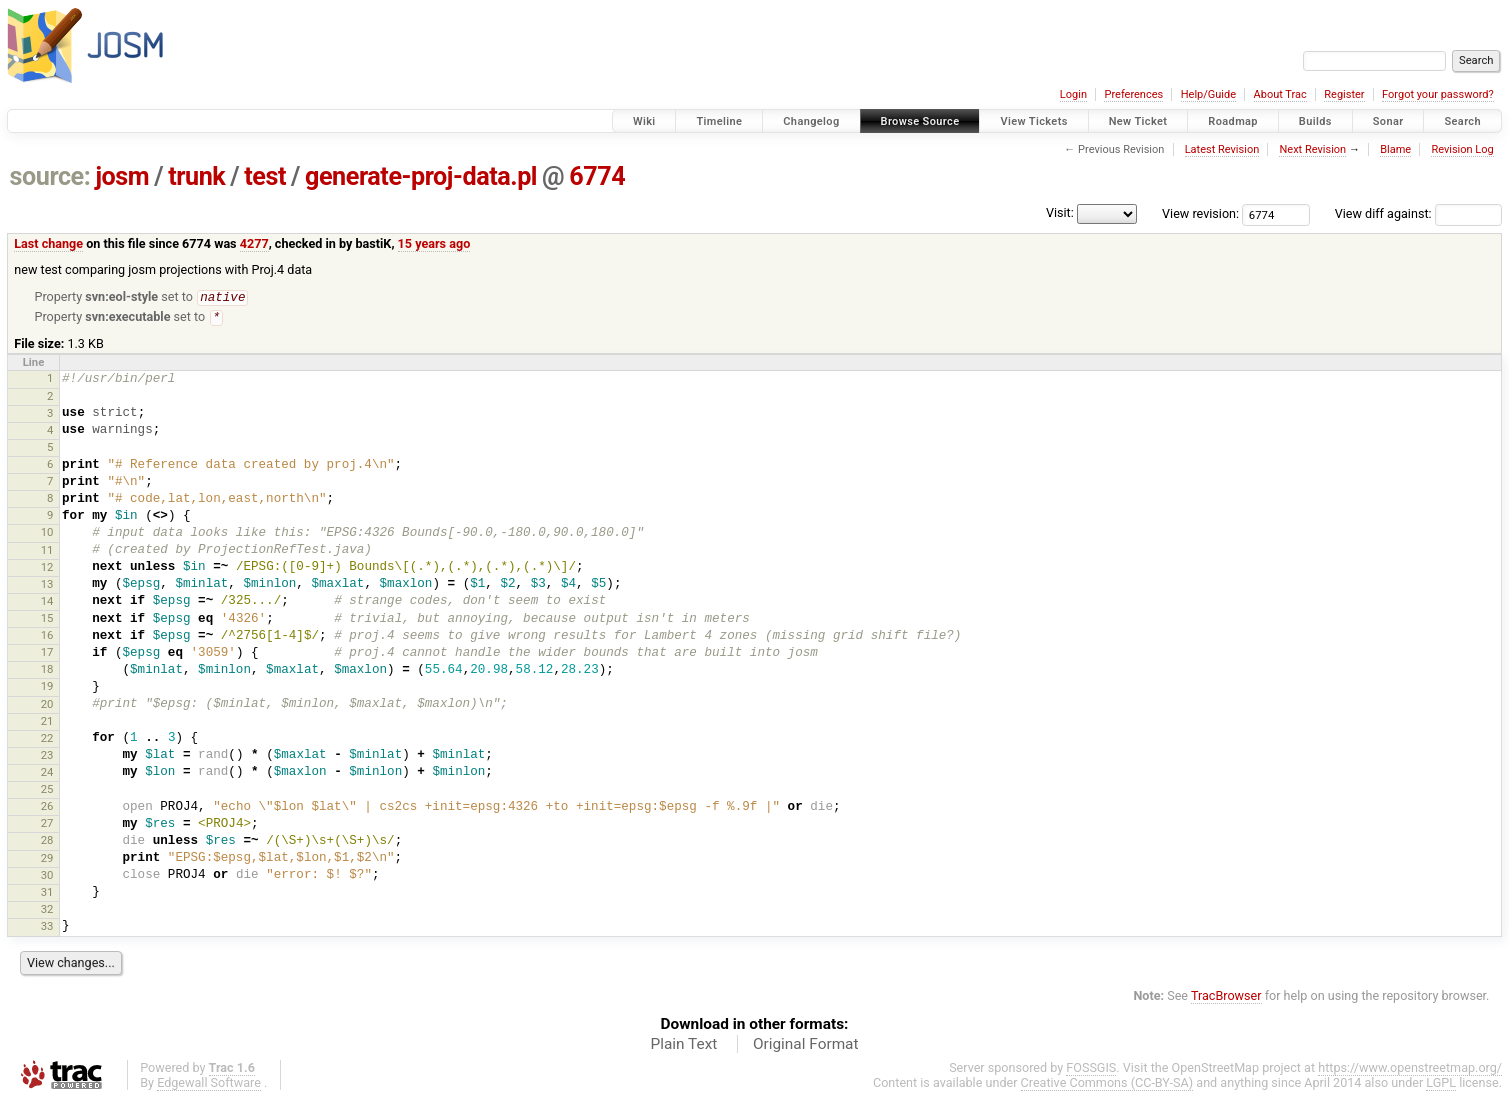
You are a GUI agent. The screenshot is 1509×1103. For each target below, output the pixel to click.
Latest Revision (1222, 149)
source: (50, 176)
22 (47, 740)
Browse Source (920, 121)
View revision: (1200, 213)
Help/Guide (1208, 94)
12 (47, 569)
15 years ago (434, 243)
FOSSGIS (1091, 1069)
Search (1462, 121)
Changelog (811, 121)
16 (47, 637)
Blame (1395, 149)
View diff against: (1418, 213)
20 (47, 706)
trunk (196, 176)
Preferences (1133, 94)
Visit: (1060, 212)
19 (47, 688)
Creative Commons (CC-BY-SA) (1107, 1084)
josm (122, 176)
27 (47, 825)
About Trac (1280, 94)
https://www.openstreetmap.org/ (1410, 1069)
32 (47, 911)
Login (1073, 94)
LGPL (1441, 1084)
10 (47, 534)
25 (47, 791)
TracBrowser (1226, 997)
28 (47, 842)
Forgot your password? (1438, 94)
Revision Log (1462, 149)
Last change (48, 243)
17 (47, 654)
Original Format (806, 1046)
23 (47, 757)
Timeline (719, 121)
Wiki (644, 121)
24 (47, 774)
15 (47, 620)
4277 (254, 243)
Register (1344, 94)
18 (47, 671)
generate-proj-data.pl (421, 176)
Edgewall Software (209, 1084)
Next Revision (1312, 149)
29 (47, 860)
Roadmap (1233, 121)
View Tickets (1033, 121)
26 (47, 808)
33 (47, 928)
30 (47, 877)
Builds (1315, 121)
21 (47, 723)
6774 (597, 176)
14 (47, 603)
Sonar (1388, 121)
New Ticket (1138, 121)
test (265, 176)
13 (47, 586)
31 (47, 894)
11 (47, 552)
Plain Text (683, 1046)
